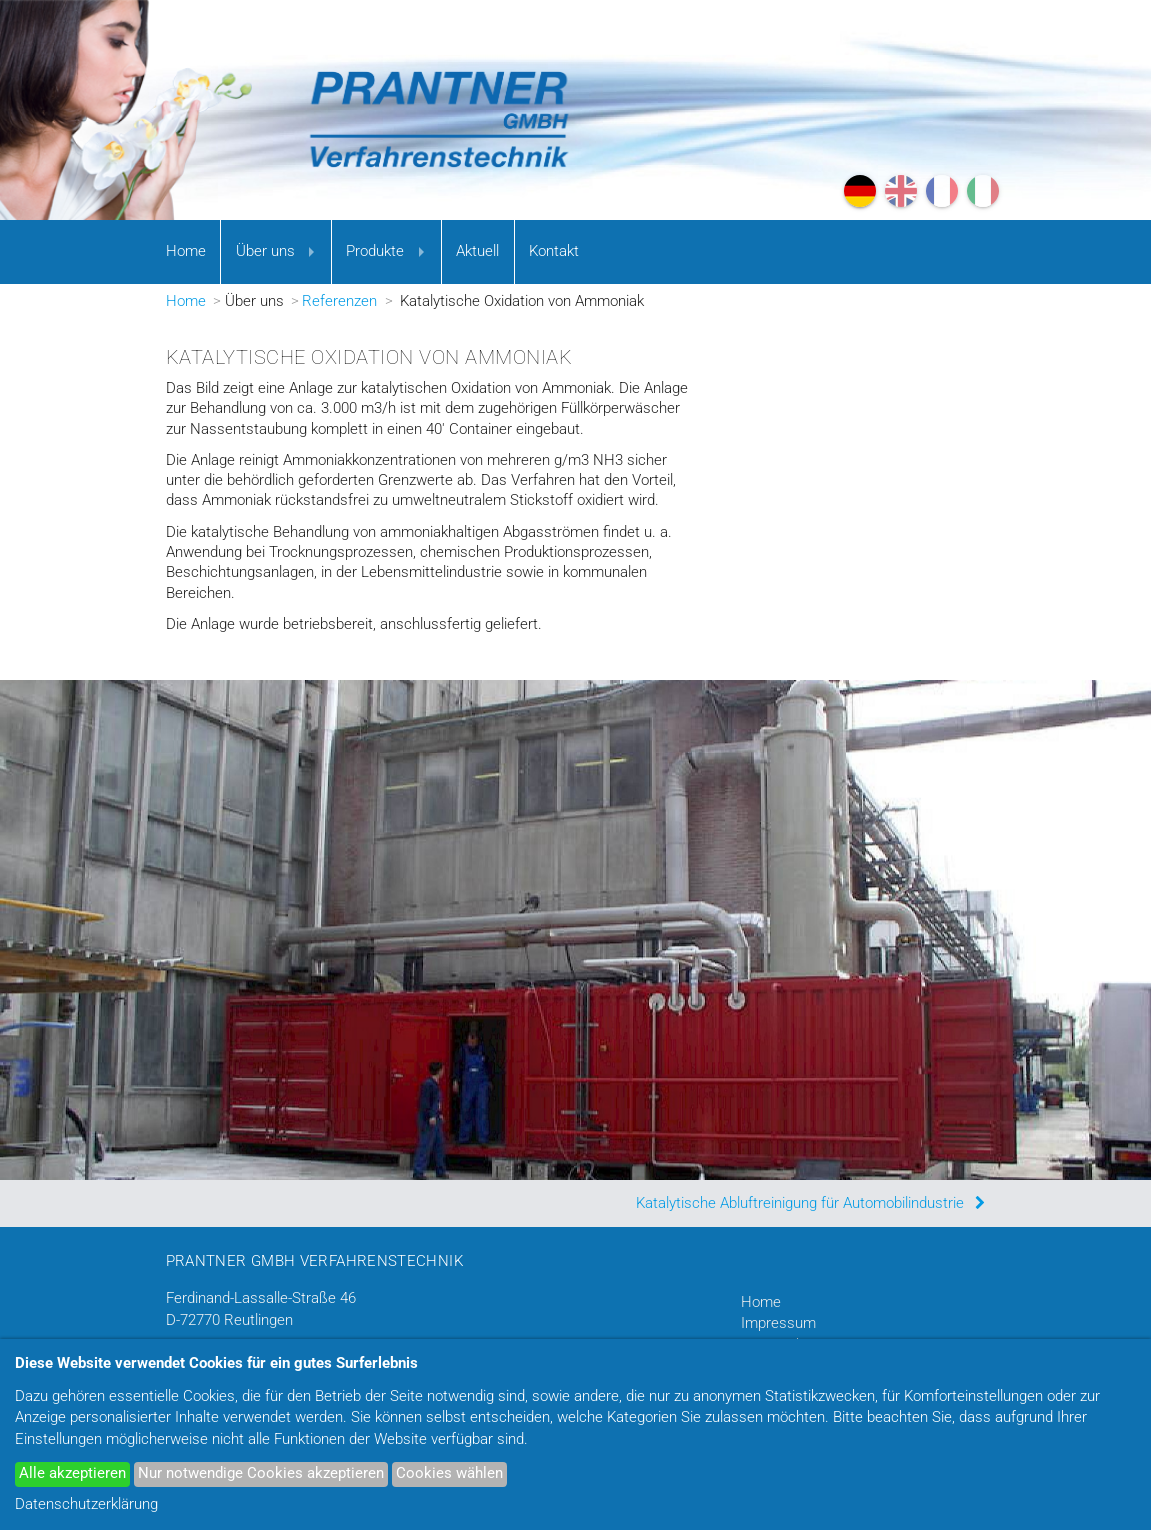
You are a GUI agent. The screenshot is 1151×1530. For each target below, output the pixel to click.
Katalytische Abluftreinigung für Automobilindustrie (800, 1203)
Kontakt (554, 251)
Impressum (778, 1323)
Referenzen (339, 301)
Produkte (375, 251)
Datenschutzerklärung (86, 1504)
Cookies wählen (449, 1473)
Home (186, 251)
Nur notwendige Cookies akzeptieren (261, 1473)
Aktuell (477, 251)
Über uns (265, 251)
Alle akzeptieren (72, 1473)
